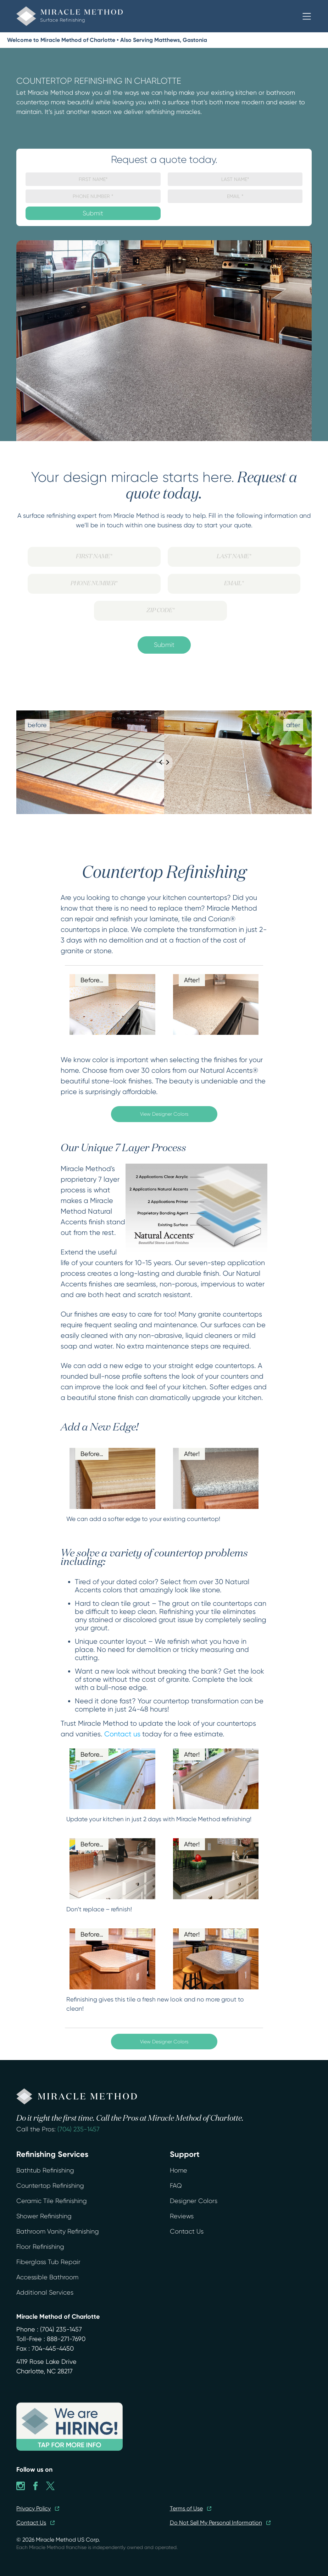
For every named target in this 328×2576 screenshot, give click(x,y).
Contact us (122, 1734)
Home (178, 2170)
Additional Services (44, 2292)
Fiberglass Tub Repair (48, 2261)
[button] (307, 16)
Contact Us (187, 2231)
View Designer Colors (164, 1114)
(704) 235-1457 (78, 2129)
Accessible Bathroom (47, 2277)
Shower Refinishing (44, 2216)
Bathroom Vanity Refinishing (57, 2231)
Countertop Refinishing (50, 2185)
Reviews (182, 2216)
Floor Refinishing (40, 2246)
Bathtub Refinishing (45, 2170)
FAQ (176, 2185)
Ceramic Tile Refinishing (51, 2200)
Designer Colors (193, 2200)
